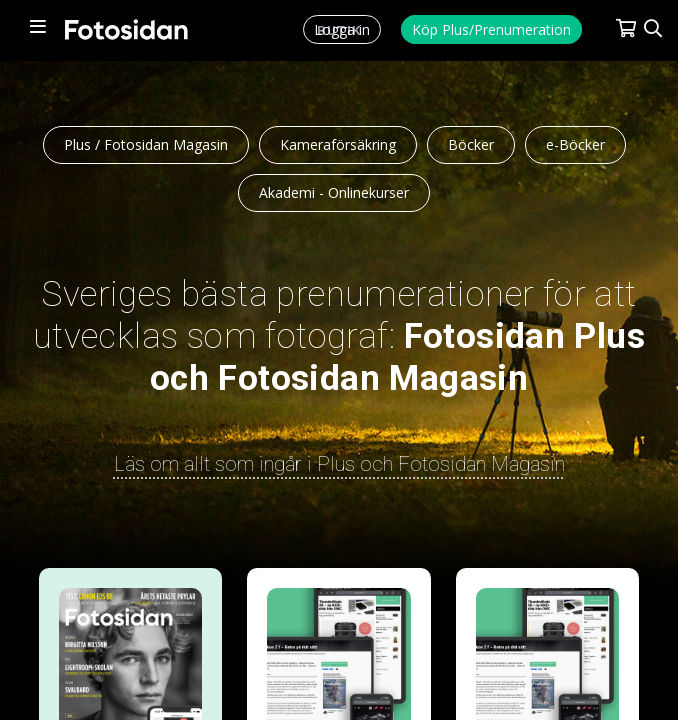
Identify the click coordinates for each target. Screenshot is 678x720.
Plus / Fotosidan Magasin (146, 144)
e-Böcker (575, 144)
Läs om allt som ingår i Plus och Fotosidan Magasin (339, 464)
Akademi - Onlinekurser (334, 192)
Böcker (471, 144)
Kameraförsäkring (338, 144)
